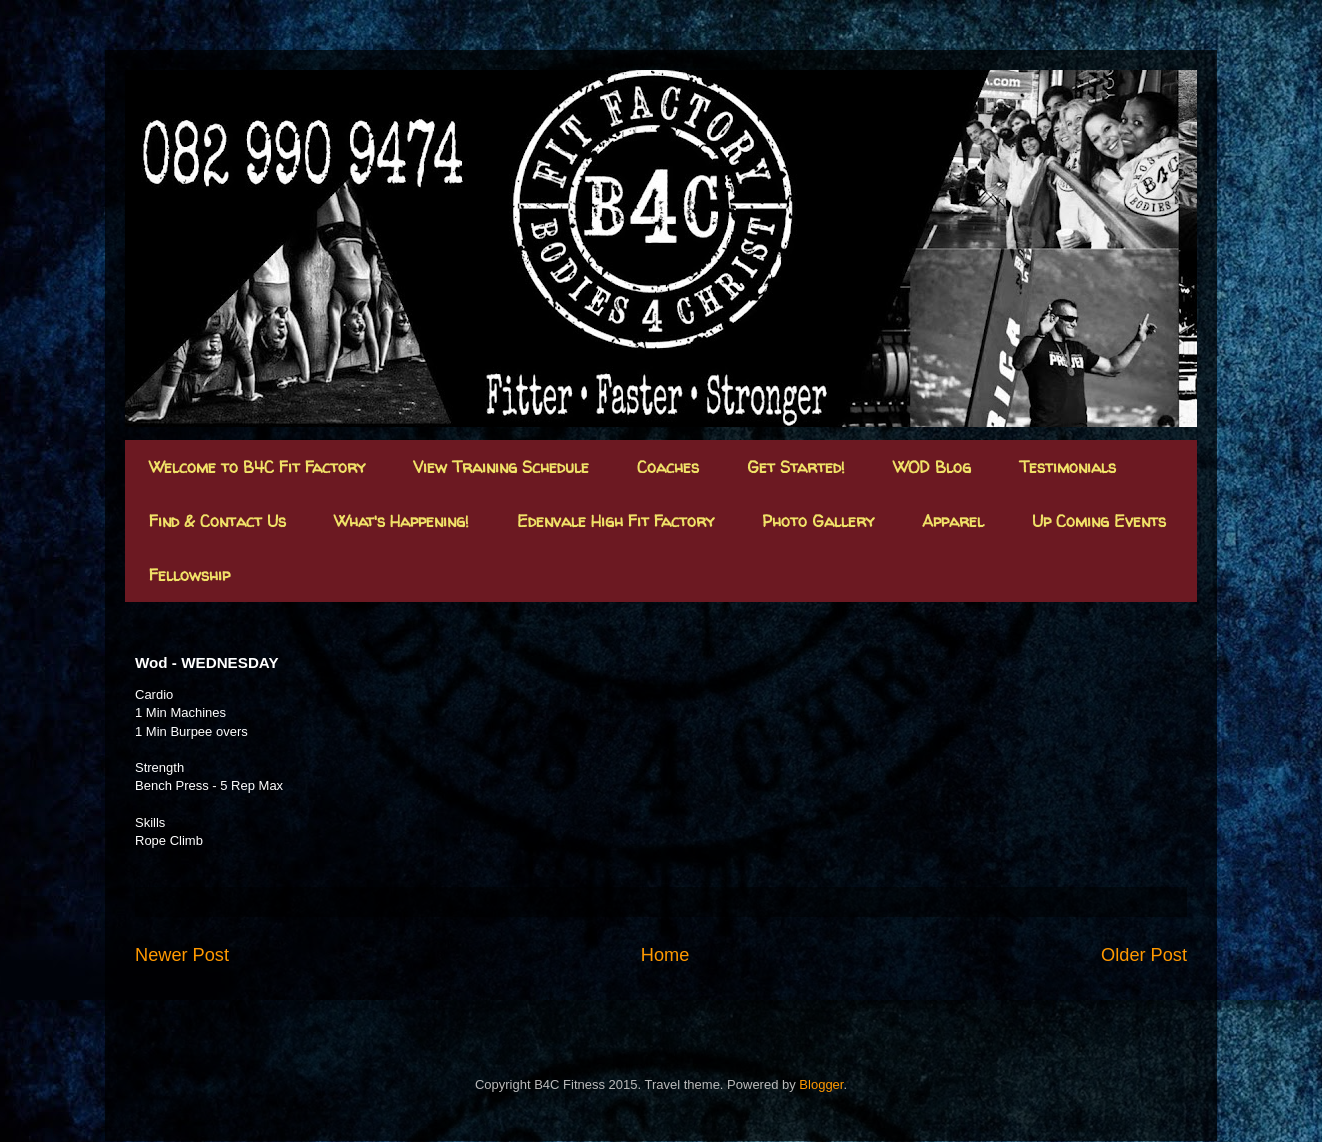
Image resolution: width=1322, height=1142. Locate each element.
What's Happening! (401, 521)
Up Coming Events (1099, 521)
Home (665, 955)
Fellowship (189, 575)
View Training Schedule (501, 467)
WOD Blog (932, 467)
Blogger (821, 1084)
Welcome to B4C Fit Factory (257, 467)
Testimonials (1067, 467)
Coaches (668, 467)
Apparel (953, 521)
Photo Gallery (818, 521)
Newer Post (182, 955)
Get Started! (796, 467)
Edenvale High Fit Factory (615, 521)
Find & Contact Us (217, 521)
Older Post (1144, 955)
